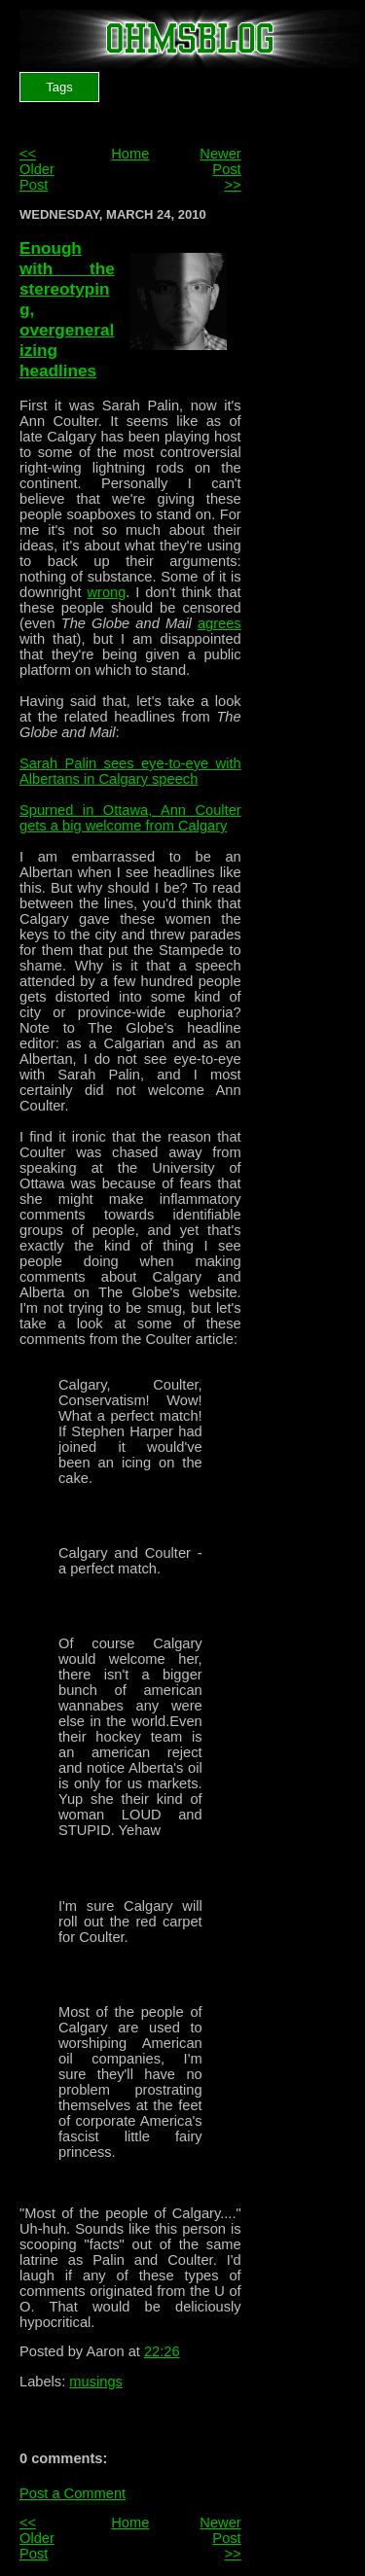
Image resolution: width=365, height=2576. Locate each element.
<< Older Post (37, 169)
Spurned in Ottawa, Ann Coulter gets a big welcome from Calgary (130, 817)
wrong (106, 592)
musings (96, 2381)
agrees (219, 623)
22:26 (162, 2351)
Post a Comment (72, 2493)
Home (130, 153)
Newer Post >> (220, 169)
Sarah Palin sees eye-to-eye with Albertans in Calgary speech (130, 771)
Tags (59, 87)
